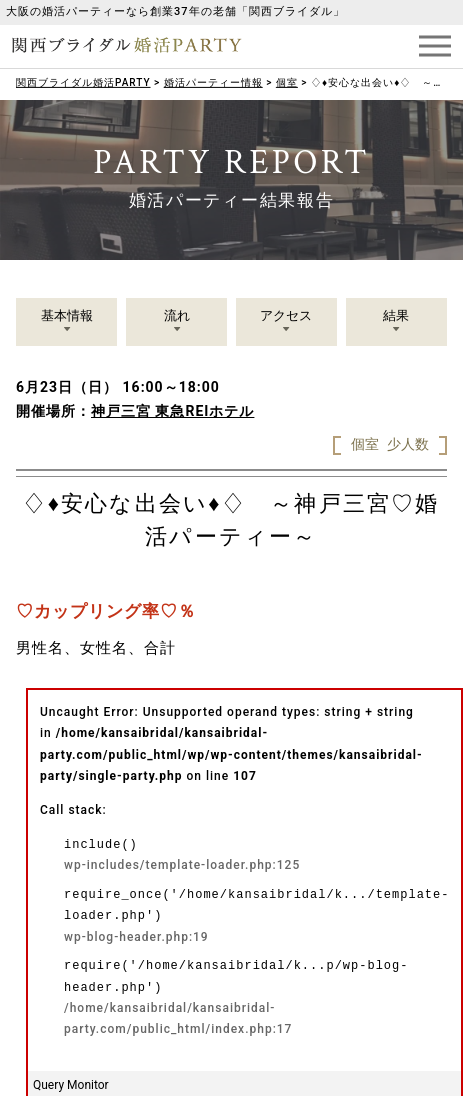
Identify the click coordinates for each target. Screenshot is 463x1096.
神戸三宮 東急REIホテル (172, 411)
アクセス (286, 315)
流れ (177, 315)
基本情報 (67, 315)
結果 (396, 315)
